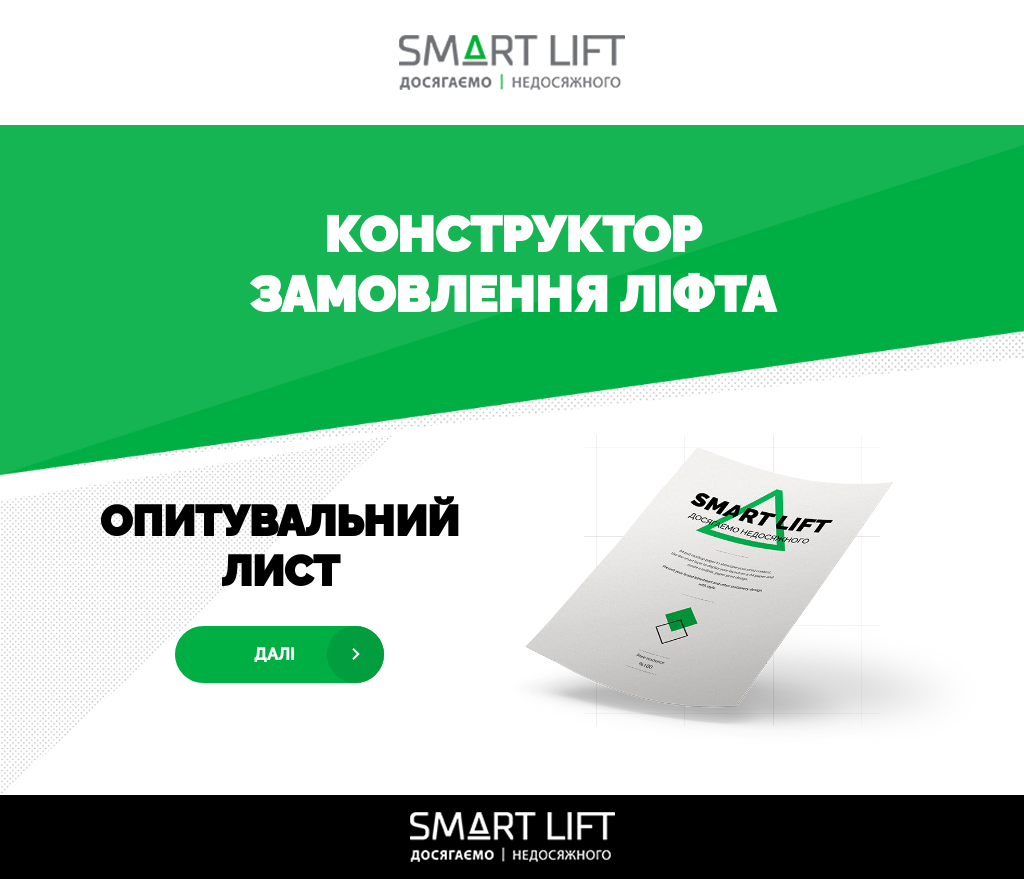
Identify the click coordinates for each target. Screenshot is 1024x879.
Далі (274, 654)
